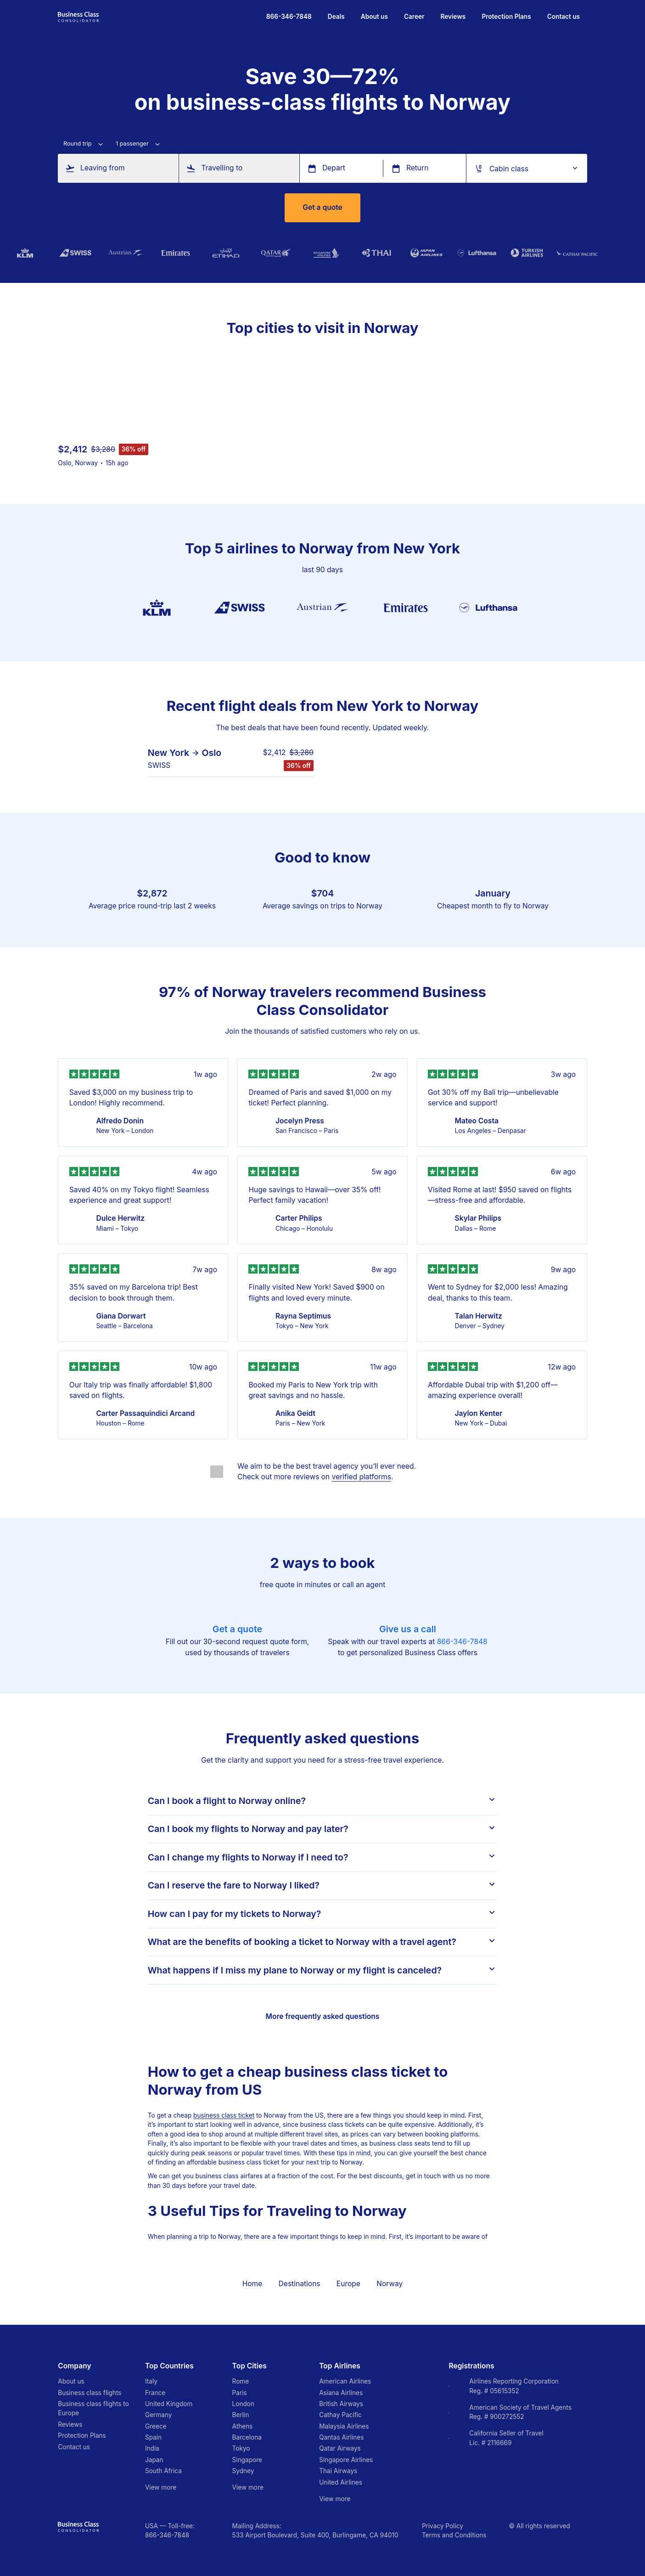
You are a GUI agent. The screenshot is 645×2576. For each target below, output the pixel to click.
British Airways (341, 2403)
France (155, 2392)
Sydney (243, 2471)
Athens (242, 2426)
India (152, 2448)
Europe (348, 2283)
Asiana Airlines (341, 2392)
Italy (151, 2381)
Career (414, 16)
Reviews (453, 16)
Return (417, 168)
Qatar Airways (340, 2448)
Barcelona (247, 2437)
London (243, 2403)
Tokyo (241, 2448)
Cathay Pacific (340, 2414)
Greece (156, 2426)
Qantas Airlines (341, 2437)
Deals (336, 16)
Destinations (299, 2283)
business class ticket (223, 2115)
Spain (153, 2437)
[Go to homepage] (78, 16)
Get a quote (322, 207)
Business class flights (89, 2392)
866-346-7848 (462, 1641)
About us (374, 16)
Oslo (64, 463)
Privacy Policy (442, 2526)
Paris (239, 2392)
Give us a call (407, 1629)
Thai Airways (338, 2471)
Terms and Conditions (454, 2535)
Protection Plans (506, 16)
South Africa (163, 2471)
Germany (158, 2414)
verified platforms (361, 1476)
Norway (86, 463)
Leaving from (102, 168)
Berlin (240, 2414)
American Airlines (345, 2381)
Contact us (563, 16)
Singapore (247, 2459)
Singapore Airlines (346, 2459)
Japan (154, 2459)
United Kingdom (168, 2403)
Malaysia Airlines (344, 2426)
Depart (333, 168)
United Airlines (340, 2482)
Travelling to (221, 168)
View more (160, 2487)
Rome (240, 2381)
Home (252, 2283)
